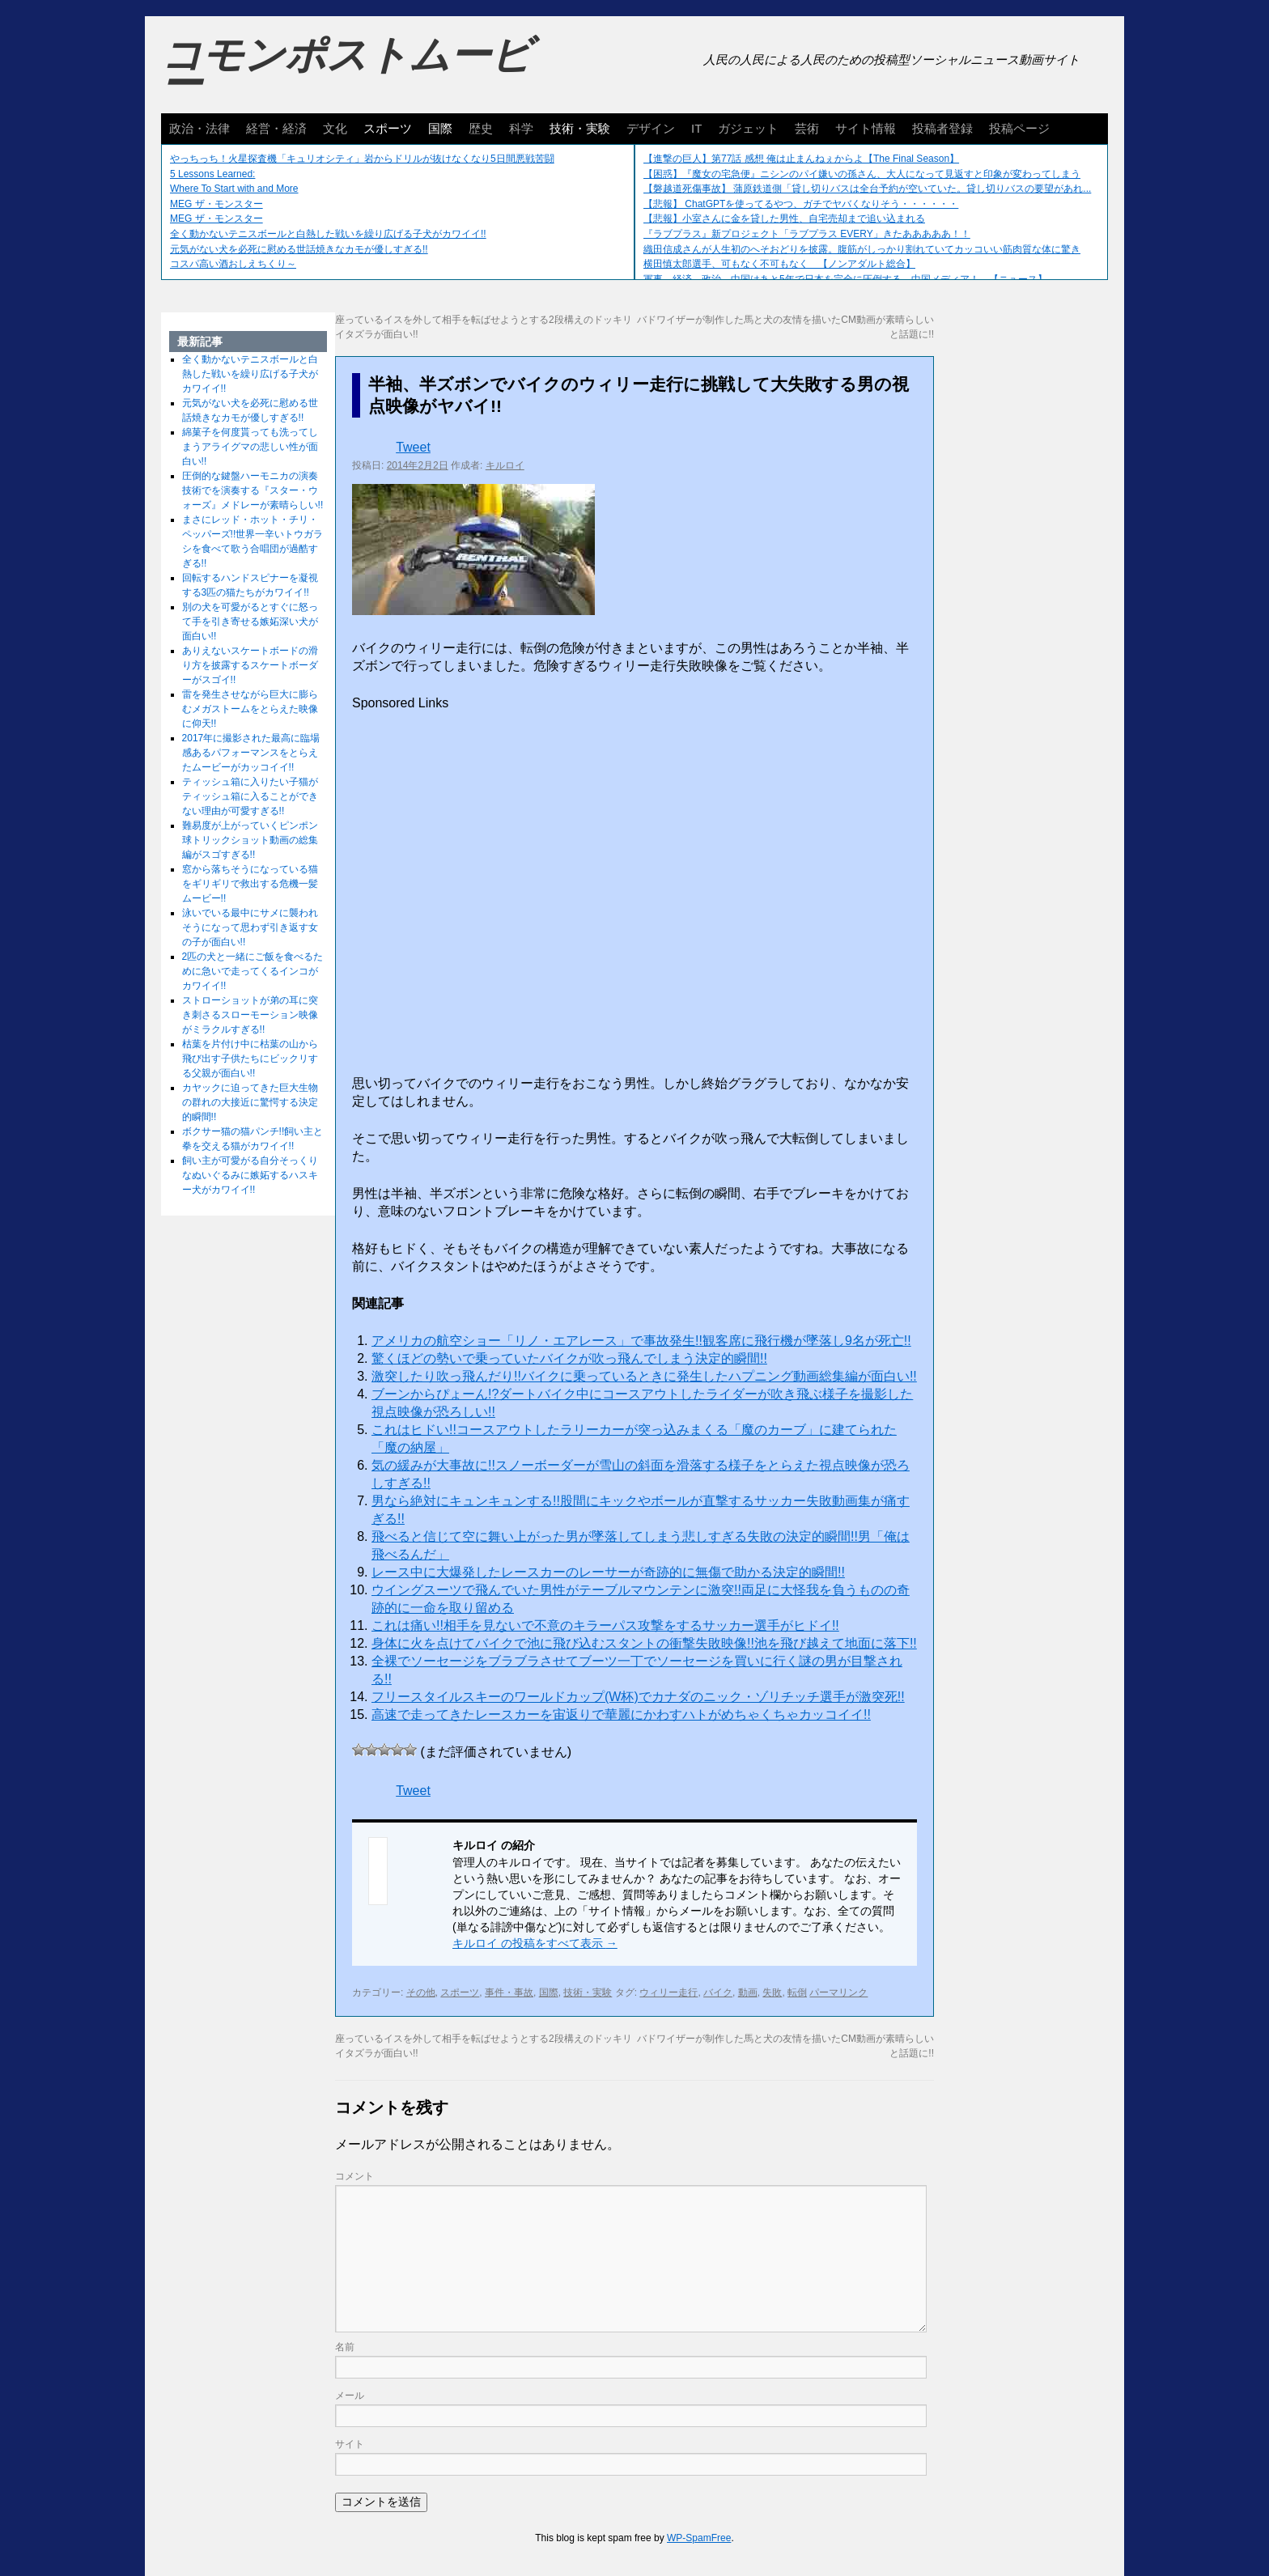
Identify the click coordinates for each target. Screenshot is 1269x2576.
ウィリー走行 (668, 1992)
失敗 (772, 1992)
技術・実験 (580, 128)
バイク (717, 1992)
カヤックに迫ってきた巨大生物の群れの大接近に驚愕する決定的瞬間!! (250, 1102)
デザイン (650, 128)
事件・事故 (509, 1992)
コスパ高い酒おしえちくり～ (233, 263)
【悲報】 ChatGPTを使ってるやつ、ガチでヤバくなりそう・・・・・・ (800, 204)
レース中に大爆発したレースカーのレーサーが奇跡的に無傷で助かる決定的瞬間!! (608, 1572)
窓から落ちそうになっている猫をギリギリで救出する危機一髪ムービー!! (250, 884)
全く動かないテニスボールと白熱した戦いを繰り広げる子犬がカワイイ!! (328, 234)
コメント (354, 2176)
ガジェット (748, 128)
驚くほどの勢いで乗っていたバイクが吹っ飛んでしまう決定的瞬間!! (569, 1358)
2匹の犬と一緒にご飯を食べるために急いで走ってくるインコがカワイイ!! (253, 971)
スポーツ (387, 128)
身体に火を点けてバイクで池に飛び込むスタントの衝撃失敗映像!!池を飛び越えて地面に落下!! (644, 1643)
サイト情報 (865, 128)
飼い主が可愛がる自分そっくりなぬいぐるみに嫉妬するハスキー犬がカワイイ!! (250, 1175)
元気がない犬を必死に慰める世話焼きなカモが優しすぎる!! (299, 249)
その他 (420, 1992)
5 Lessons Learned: (212, 174)
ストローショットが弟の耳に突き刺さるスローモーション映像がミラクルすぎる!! (250, 1015)
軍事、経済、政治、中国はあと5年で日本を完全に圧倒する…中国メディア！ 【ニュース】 (845, 279)
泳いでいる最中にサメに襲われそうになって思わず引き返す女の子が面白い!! (250, 927)
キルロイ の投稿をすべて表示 (535, 1943)
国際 (440, 128)
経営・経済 (276, 128)
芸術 (807, 128)
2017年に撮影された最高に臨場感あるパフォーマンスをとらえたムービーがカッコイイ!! (251, 752)
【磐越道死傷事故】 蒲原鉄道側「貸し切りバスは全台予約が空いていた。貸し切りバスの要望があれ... (867, 188)
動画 (748, 1992)
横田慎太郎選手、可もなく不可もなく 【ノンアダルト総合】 (779, 263)
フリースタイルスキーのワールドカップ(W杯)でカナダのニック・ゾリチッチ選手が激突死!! (638, 1697)
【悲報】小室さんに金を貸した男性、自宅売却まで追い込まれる (784, 218)
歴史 (481, 128)
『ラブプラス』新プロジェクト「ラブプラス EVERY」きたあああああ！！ (806, 234)
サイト (349, 2444)
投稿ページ (1019, 128)
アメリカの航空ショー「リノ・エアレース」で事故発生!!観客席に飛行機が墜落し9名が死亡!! (641, 1340)
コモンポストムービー (346, 69)
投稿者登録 (942, 128)
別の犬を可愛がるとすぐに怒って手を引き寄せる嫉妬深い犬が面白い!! (250, 621)
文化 (335, 128)
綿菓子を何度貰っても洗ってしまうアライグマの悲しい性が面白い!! (250, 447)
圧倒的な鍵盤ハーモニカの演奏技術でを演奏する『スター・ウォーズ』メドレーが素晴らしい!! (253, 490)
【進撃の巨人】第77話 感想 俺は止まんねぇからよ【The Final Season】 (801, 158)
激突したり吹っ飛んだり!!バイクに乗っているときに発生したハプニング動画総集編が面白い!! (644, 1376)
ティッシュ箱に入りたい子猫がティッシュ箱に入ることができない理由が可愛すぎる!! (250, 796)
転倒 (797, 1992)
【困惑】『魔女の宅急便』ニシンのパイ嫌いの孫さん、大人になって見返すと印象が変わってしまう (861, 174)
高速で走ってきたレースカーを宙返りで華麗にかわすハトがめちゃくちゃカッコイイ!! (621, 1714)
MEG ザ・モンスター (216, 204)
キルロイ (505, 465)
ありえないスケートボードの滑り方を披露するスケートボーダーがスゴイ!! (250, 665)
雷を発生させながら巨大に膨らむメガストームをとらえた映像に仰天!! (250, 709)
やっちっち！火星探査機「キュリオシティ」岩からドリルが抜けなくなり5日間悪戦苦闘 (362, 158)
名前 (344, 2347)
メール (349, 2395)
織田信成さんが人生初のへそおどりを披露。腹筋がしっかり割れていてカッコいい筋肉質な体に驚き (861, 249)
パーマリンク (838, 1992)
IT (696, 128)
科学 (521, 128)
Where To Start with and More (234, 188)
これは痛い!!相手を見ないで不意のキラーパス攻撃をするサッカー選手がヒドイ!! (605, 1625)
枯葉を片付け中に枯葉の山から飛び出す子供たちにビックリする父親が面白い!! (250, 1058)
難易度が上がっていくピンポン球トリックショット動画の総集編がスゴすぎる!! (250, 840)
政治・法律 (199, 128)
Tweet (413, 447)
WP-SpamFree (699, 2538)
